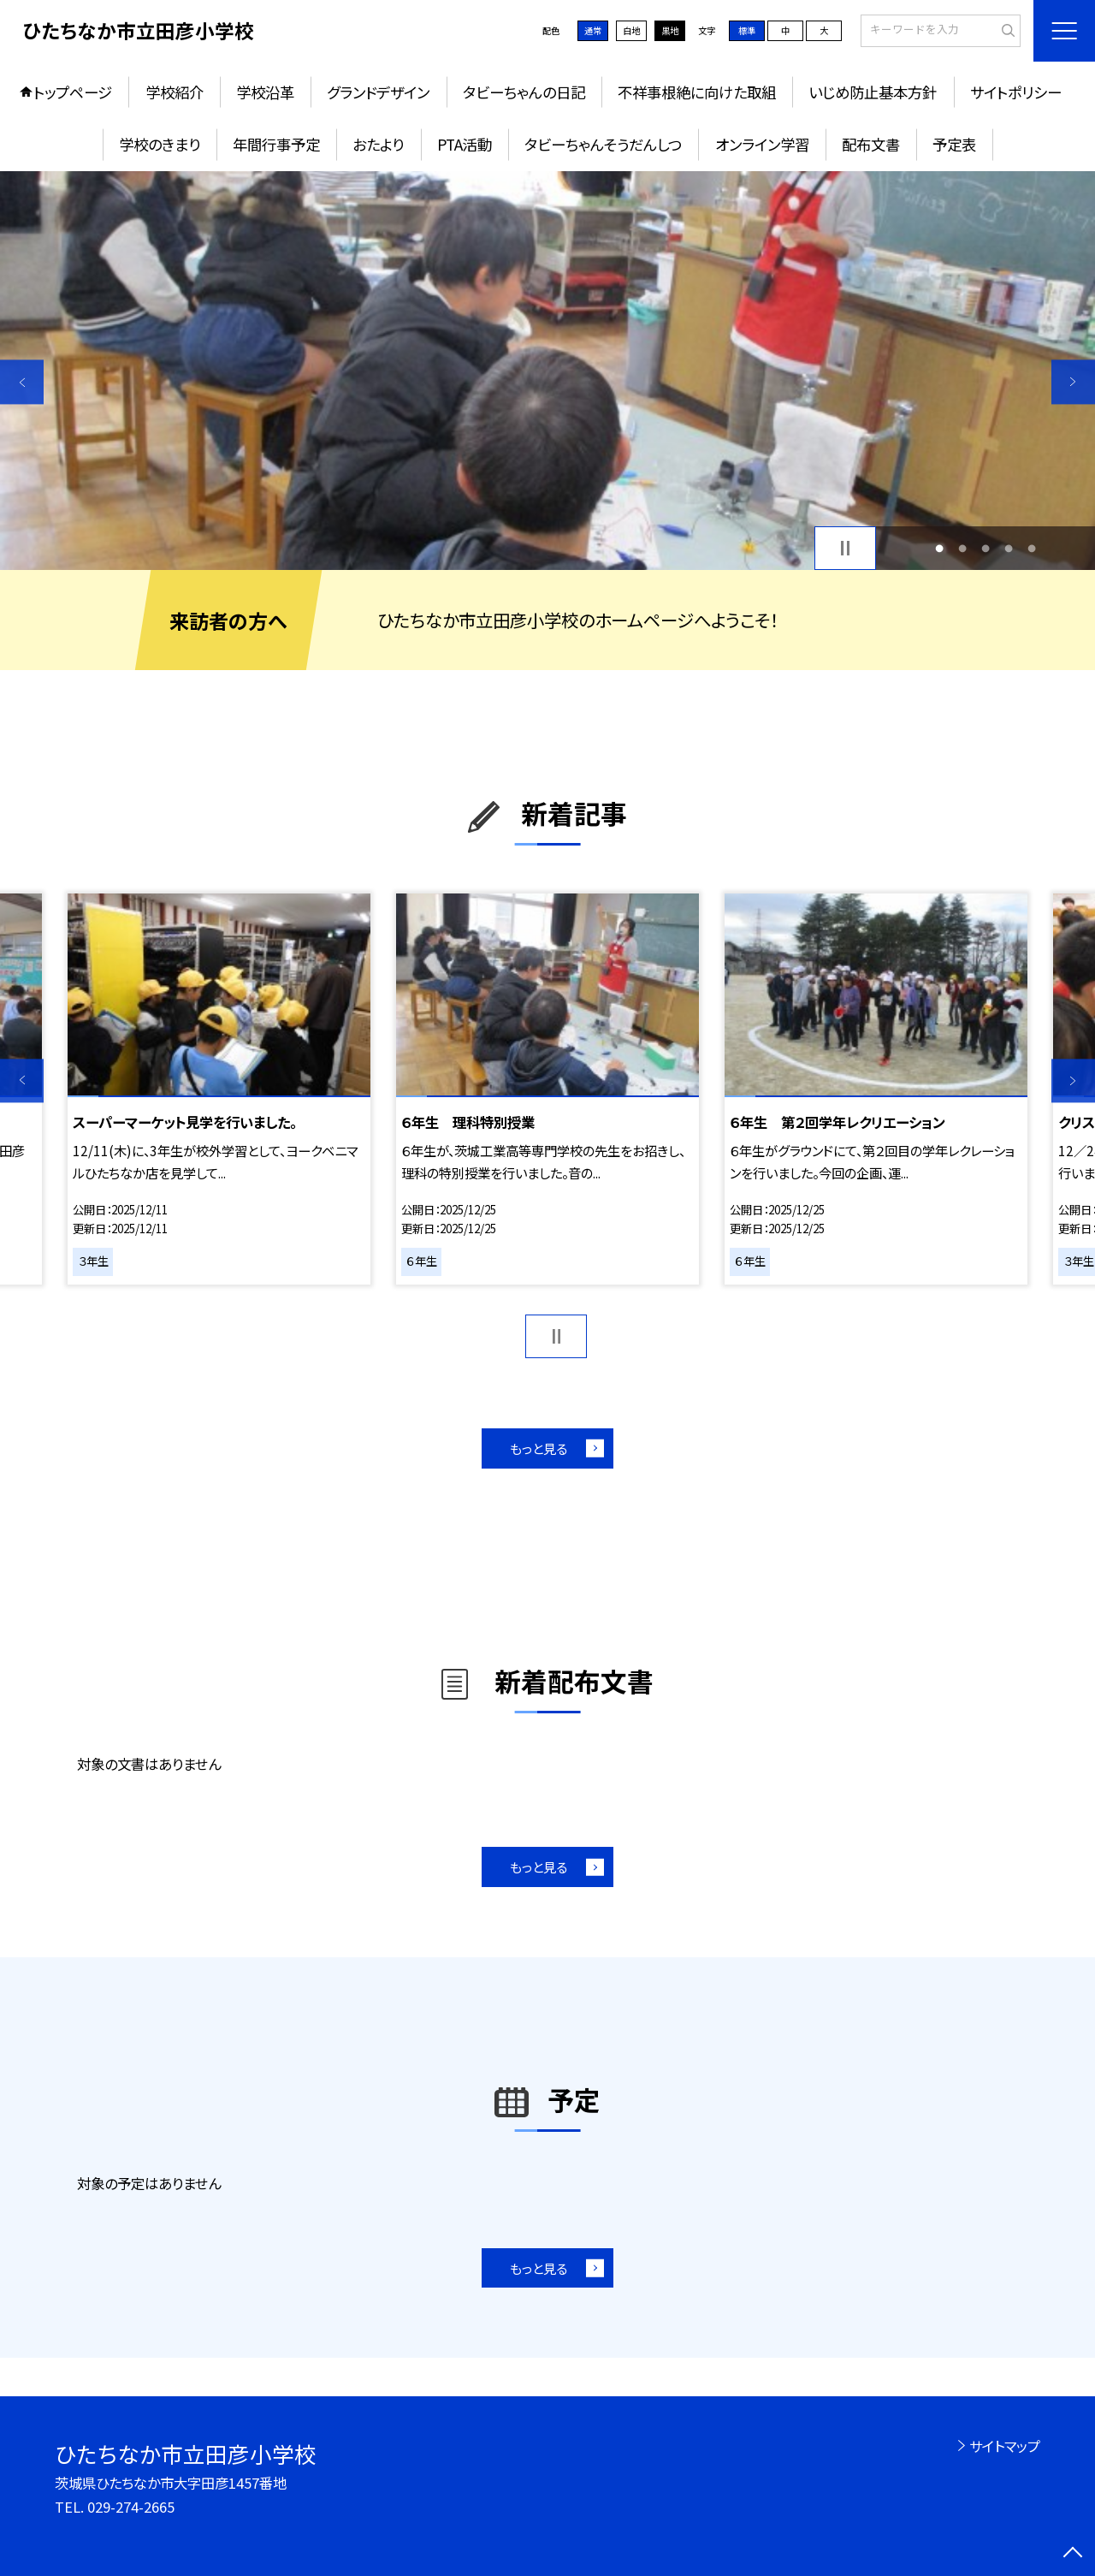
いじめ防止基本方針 (872, 92)
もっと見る (538, 1448)
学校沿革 (265, 92)
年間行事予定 (276, 144)
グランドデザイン (378, 92)
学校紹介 (174, 92)
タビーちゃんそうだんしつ (603, 144)
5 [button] (1032, 548)
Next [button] (1073, 382)
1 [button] (939, 548)
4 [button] (1009, 548)
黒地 (669, 30)
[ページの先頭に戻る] (1073, 2554)
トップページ (72, 92)
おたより (378, 144)
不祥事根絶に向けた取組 (697, 92)
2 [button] (962, 548)
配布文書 (871, 144)
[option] (547, 371)
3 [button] (986, 548)
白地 (631, 30)
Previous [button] (22, 382)
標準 (746, 30)
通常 (592, 30)
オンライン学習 (762, 144)
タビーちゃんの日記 (524, 92)
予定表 (954, 144)
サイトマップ (1004, 2446)
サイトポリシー (1016, 92)
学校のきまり (159, 144)
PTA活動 (464, 144)
